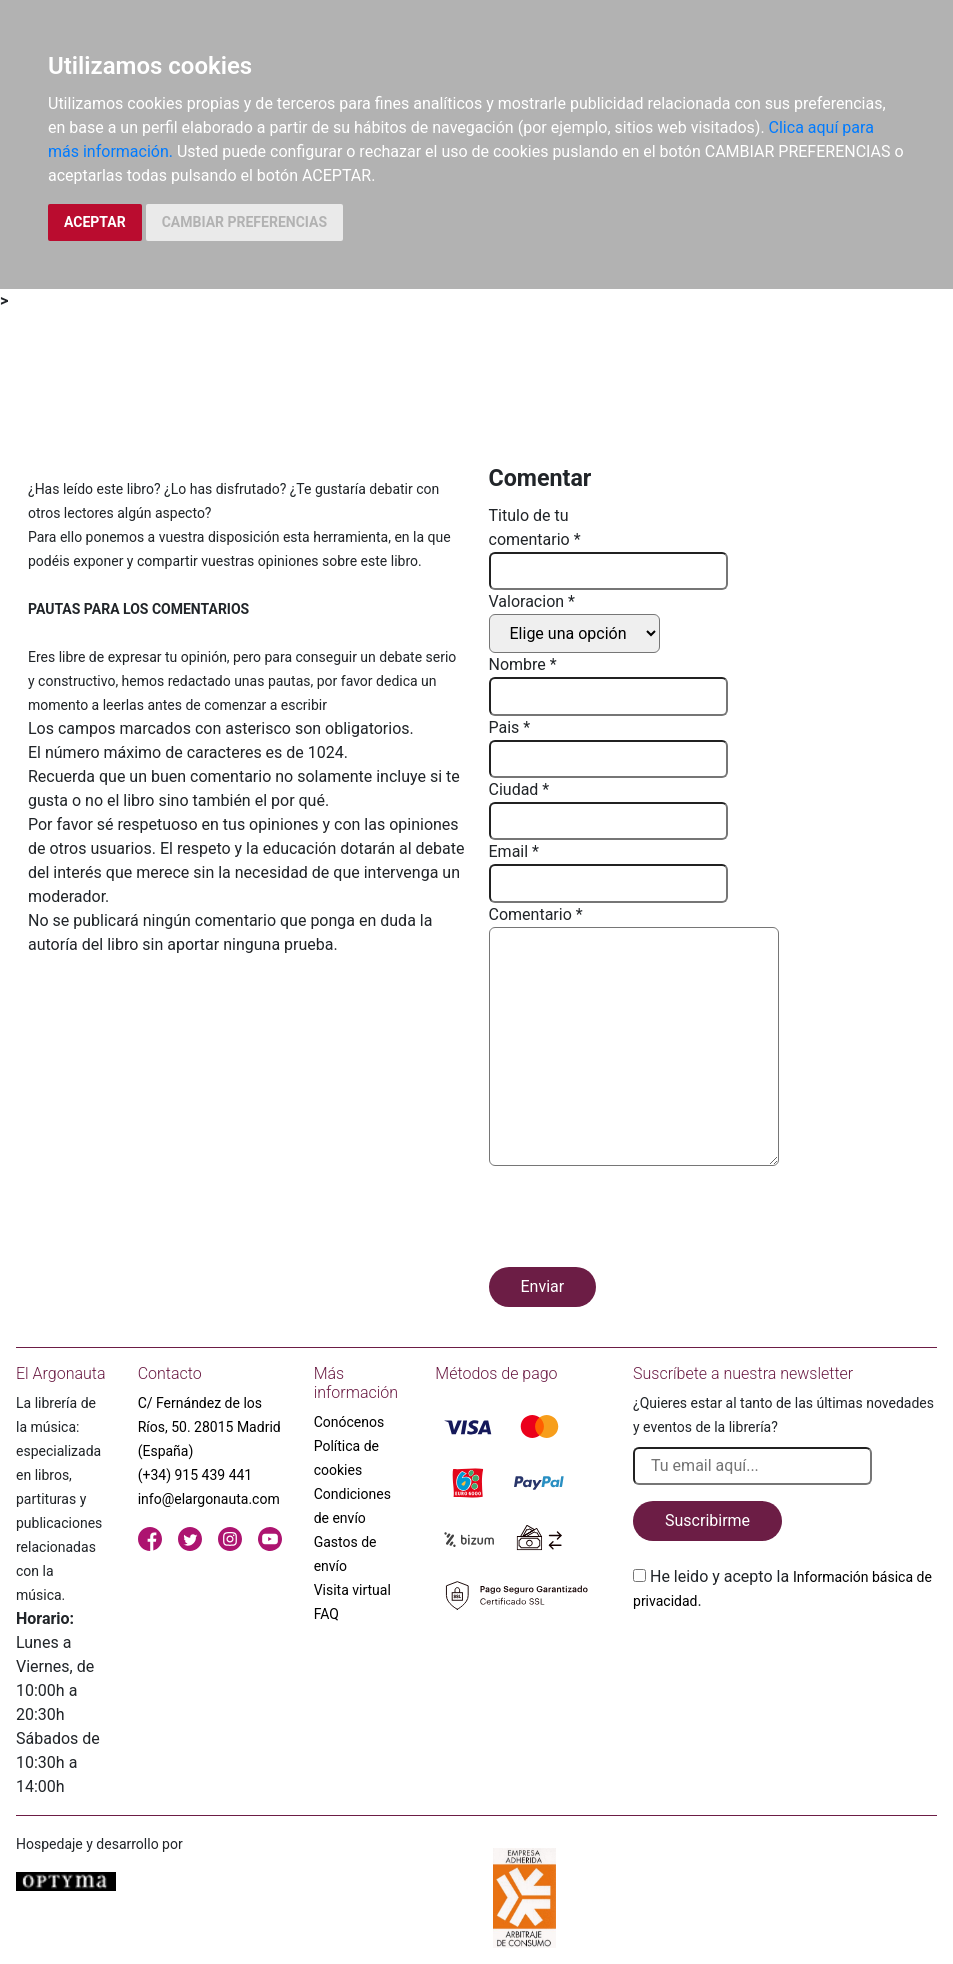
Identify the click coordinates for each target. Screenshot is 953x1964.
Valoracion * (532, 601)
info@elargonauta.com (209, 1499)
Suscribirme (707, 1520)
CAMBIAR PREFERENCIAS (244, 222)
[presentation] (641, 1220)
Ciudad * (519, 789)
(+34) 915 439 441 (195, 1475)
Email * (514, 851)
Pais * (510, 727)
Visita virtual (352, 1590)
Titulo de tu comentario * (535, 527)
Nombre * (523, 664)
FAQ (326, 1614)
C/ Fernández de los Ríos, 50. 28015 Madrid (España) (209, 1427)
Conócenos (349, 1422)
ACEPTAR (95, 222)
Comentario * (536, 914)
